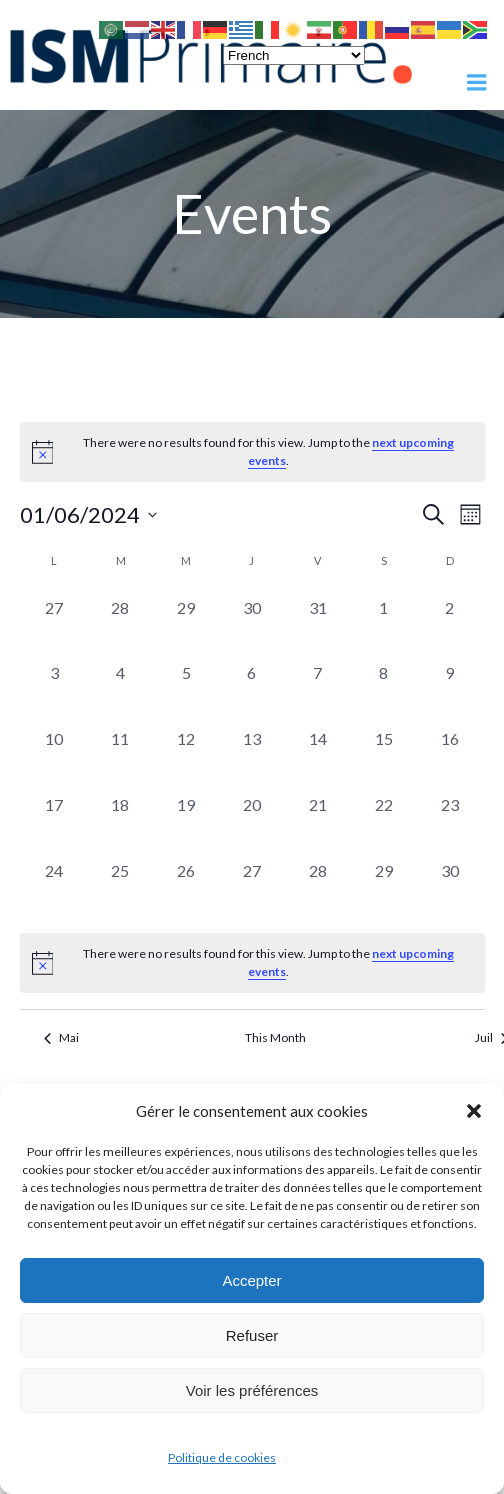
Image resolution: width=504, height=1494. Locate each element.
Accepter (251, 1280)
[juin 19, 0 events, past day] (186, 822)
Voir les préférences (252, 1390)
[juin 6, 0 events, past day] (252, 690)
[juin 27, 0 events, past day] (252, 888)
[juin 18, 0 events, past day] (120, 822)
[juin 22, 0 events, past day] (384, 822)
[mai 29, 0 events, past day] (186, 625)
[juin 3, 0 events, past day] (55, 690)
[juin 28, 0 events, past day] (318, 888)
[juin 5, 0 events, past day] (186, 690)
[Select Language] (294, 55)
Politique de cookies (222, 1457)
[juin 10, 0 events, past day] (55, 756)
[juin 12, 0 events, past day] (186, 756)
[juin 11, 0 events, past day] (120, 756)
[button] (474, 1111)
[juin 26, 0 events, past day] (186, 888)
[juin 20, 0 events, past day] (252, 822)
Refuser (252, 1335)
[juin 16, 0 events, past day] (450, 756)
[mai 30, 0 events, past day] (252, 625)
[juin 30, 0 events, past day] (450, 888)
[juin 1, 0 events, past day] (384, 625)
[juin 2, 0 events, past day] (450, 625)
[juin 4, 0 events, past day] (120, 690)
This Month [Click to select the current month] (275, 1037)
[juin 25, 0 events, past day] (120, 888)
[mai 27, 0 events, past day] (55, 625)
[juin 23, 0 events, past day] (450, 822)
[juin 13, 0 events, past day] (252, 756)
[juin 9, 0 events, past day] (450, 690)
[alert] (252, 963)
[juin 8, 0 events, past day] (384, 690)
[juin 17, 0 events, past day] (55, 822)
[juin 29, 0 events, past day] (384, 888)
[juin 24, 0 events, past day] (55, 888)
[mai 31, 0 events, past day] (318, 625)
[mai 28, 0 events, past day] (120, 625)
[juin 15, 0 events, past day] (384, 756)
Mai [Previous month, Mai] (61, 1037)
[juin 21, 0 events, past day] (318, 822)
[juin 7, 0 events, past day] (318, 690)
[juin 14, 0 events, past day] (318, 756)
